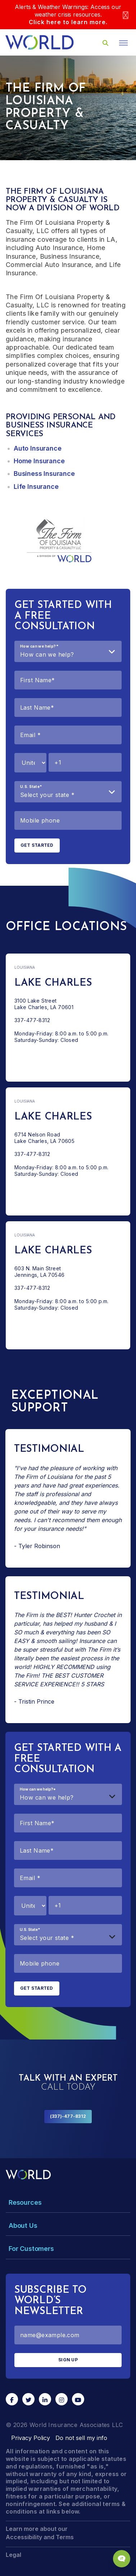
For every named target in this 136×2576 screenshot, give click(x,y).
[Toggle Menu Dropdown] (68, 2202)
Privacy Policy (30, 2437)
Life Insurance (36, 486)
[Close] (125, 14)
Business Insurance (44, 473)
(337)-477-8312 (68, 2116)
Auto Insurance (37, 448)
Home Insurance (39, 461)
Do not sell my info (81, 2437)
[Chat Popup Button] (121, 2558)
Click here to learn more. (68, 22)
